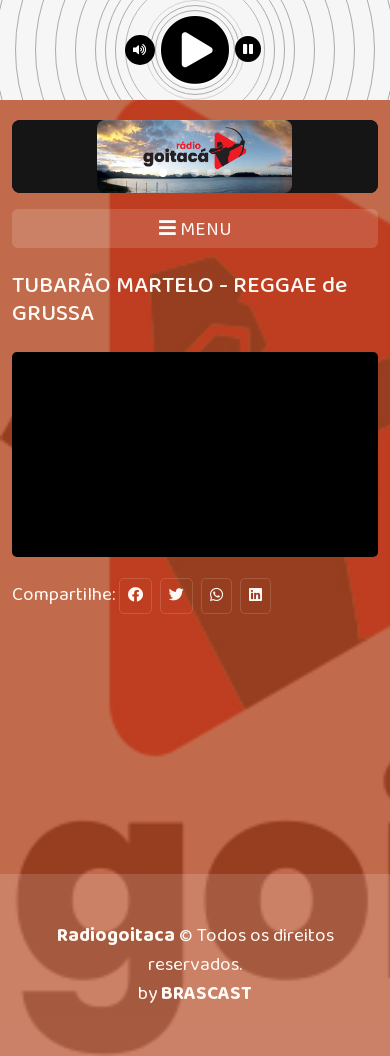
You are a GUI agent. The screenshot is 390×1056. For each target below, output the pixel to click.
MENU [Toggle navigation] (195, 229)
